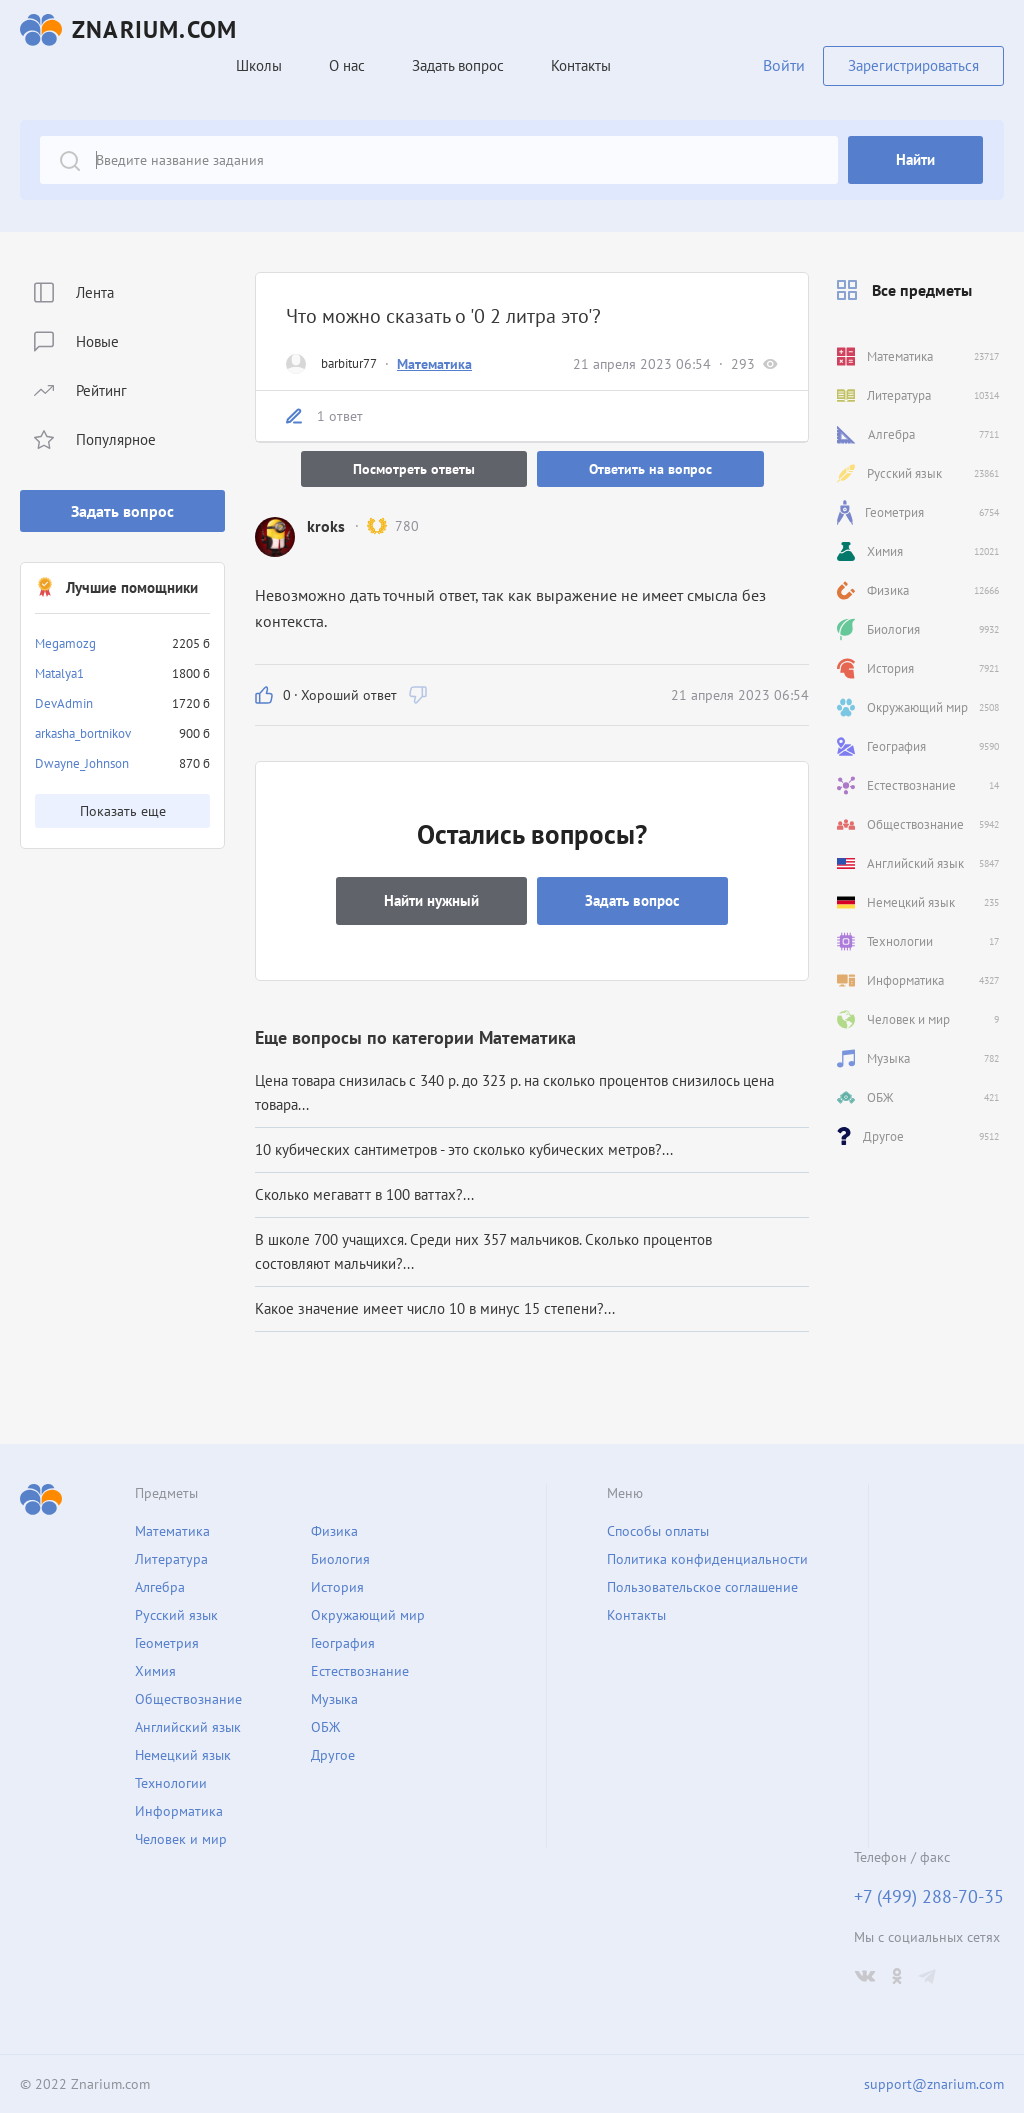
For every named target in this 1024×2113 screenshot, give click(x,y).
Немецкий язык (183, 1755)
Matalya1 (59, 673)
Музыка (334, 1699)
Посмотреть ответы (414, 469)
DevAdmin (64, 703)
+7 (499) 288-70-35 (929, 1897)
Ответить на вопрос (650, 469)
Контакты (581, 65)
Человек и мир (181, 1839)
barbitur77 (349, 363)
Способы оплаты (658, 1531)
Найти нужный (431, 900)
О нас (347, 65)
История (337, 1587)
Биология (340, 1559)
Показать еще (123, 811)
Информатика (179, 1811)
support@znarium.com (934, 2084)
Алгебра (160, 1587)
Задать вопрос (122, 511)
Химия (155, 1671)
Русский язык (176, 1615)
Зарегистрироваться (913, 65)
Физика (334, 1531)
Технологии (171, 1783)
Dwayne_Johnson (82, 763)
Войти (784, 65)
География (343, 1643)
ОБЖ (325, 1727)
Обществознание (188, 1699)
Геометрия (167, 1643)
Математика (434, 364)
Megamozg (65, 643)
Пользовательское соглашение (702, 1587)
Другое (333, 1755)
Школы (259, 65)
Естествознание (360, 1671)
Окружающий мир (368, 1615)
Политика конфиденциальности (707, 1559)
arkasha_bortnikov (83, 733)
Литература (171, 1559)
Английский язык (188, 1727)
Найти (915, 159)
